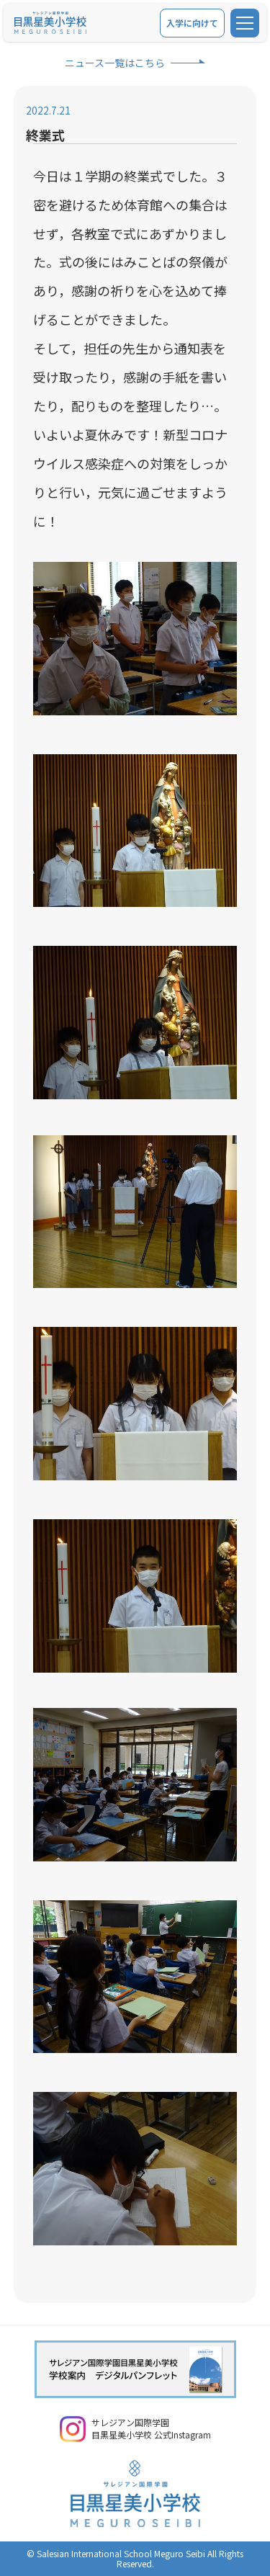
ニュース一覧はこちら (115, 63)
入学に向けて (192, 23)
